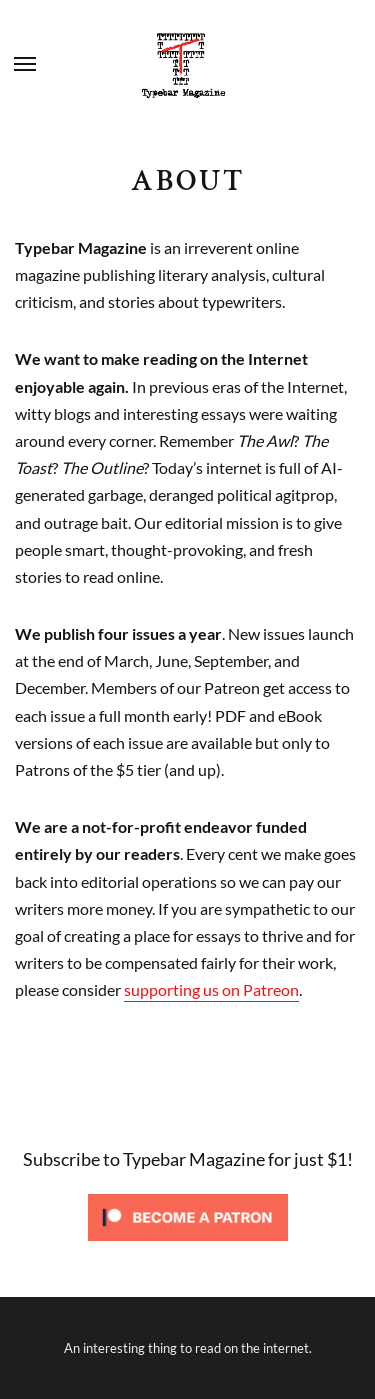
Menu (25, 64)
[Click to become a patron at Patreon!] (188, 1246)
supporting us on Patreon (211, 989)
